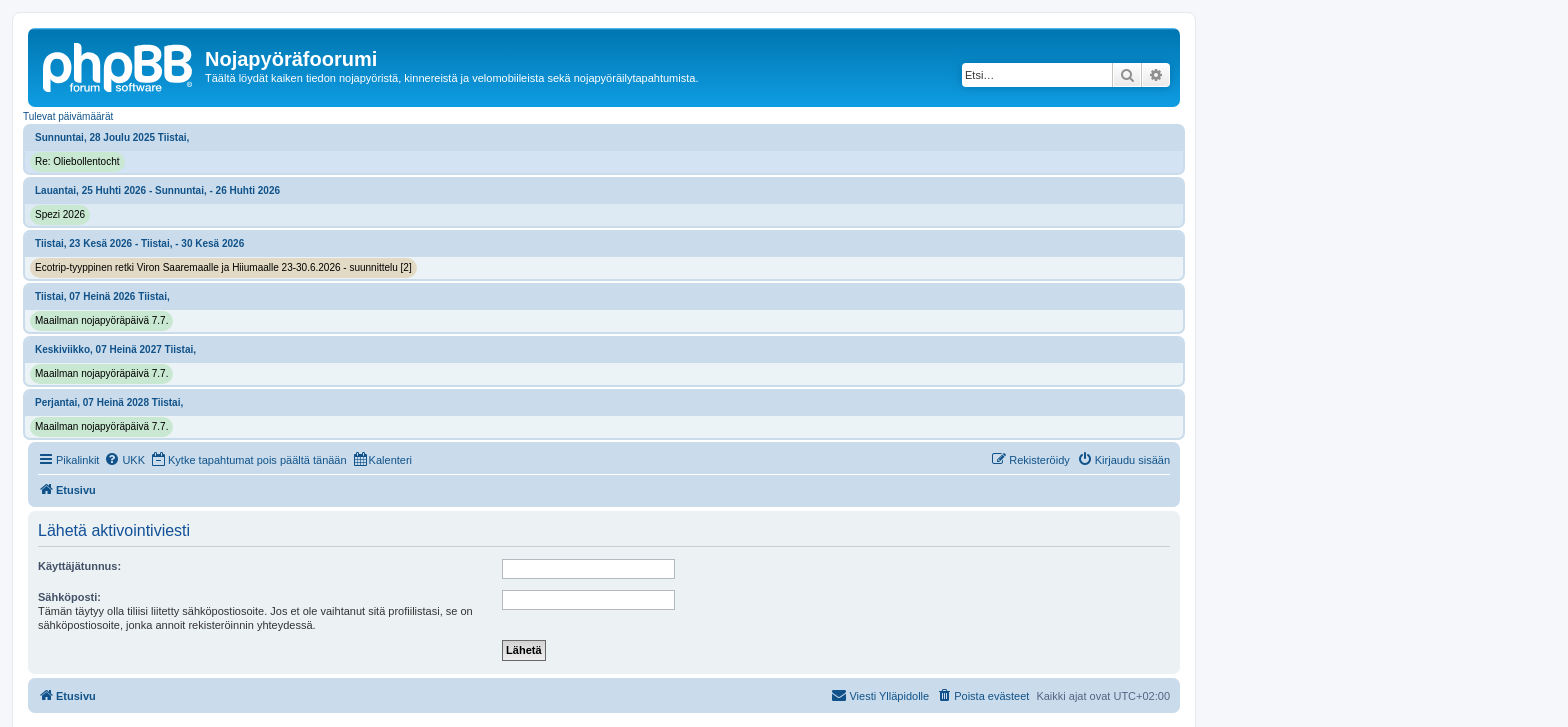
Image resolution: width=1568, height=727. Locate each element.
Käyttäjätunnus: (79, 566)
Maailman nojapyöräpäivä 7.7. (101, 320)
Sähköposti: (69, 597)
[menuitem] (124, 460)
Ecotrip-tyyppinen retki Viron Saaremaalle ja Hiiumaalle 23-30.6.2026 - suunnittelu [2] (223, 267)
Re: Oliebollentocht (77, 161)
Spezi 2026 (60, 214)
